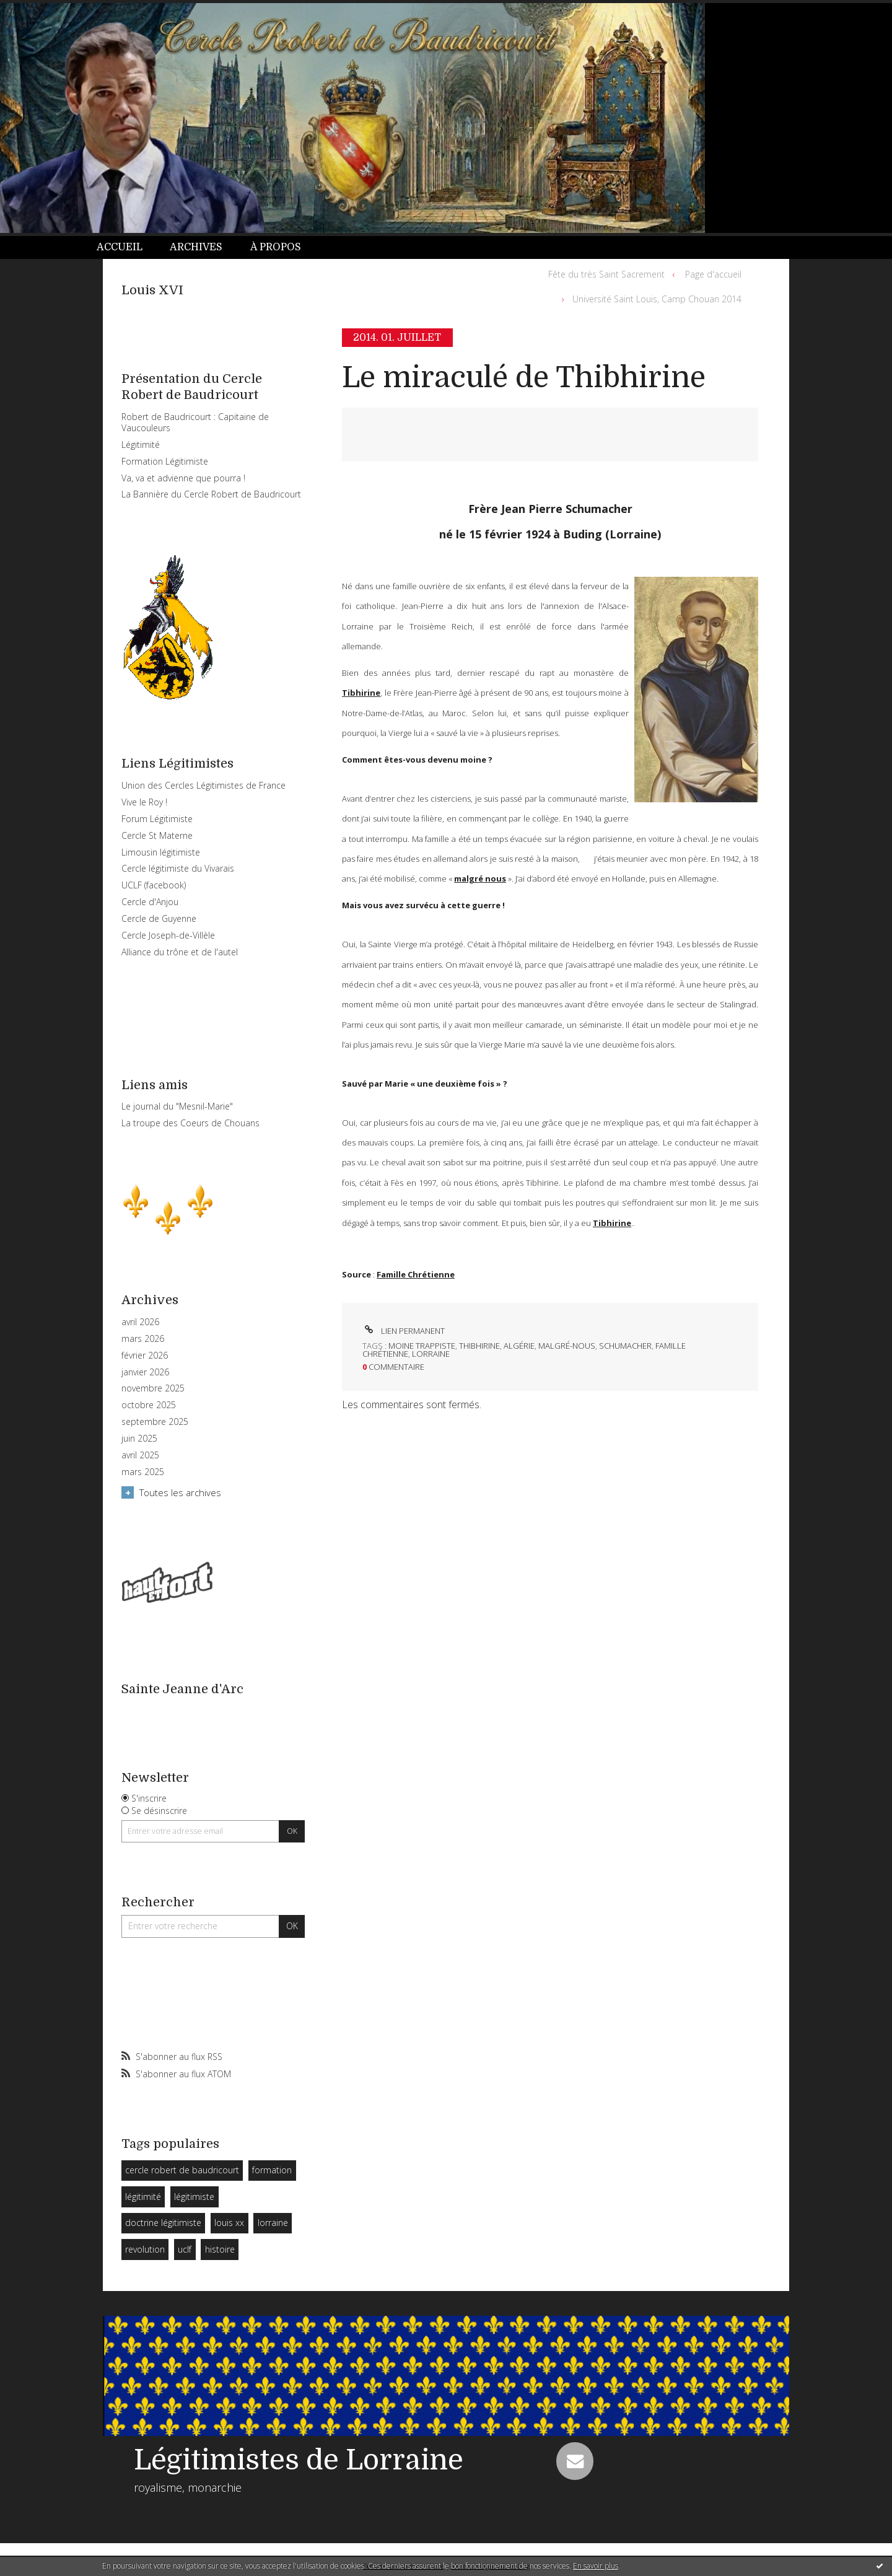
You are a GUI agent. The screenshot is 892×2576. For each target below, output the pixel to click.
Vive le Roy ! (144, 802)
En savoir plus (595, 2566)
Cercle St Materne (157, 835)
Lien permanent (403, 1330)
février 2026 (144, 1355)
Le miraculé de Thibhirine (524, 377)
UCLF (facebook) (153, 885)
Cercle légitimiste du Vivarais (177, 868)
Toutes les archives (180, 1492)
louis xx (229, 2222)
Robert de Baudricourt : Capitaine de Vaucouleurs (195, 422)
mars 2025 (142, 1472)
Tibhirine (361, 692)
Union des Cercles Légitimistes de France (203, 785)
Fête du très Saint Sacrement (606, 274)
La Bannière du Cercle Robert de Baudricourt (211, 494)
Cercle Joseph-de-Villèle (168, 935)
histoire (220, 2249)
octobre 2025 (148, 1405)
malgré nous (480, 878)
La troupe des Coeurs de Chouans (190, 1123)
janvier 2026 (145, 1372)
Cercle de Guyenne (158, 918)
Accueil (119, 247)
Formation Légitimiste (164, 461)
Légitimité (140, 444)
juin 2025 (139, 1438)
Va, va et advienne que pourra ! (183, 478)
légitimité (143, 2196)
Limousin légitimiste (160, 852)
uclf (184, 2249)
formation (272, 2170)
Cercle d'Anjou (149, 902)
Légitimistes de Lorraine (298, 2460)
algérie (519, 1345)
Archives (196, 247)
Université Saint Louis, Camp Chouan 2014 (656, 299)
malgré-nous (566, 1345)
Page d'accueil (713, 274)
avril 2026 (140, 1322)
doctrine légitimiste (163, 2222)
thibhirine (479, 1345)
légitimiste (194, 2196)
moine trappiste (421, 1345)
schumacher (625, 1345)
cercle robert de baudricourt (182, 2170)
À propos (275, 247)
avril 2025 (140, 1455)
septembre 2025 (154, 1421)
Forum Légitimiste (157, 819)
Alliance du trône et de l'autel (179, 952)
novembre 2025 (153, 1388)
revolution (145, 2249)
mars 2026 (142, 1338)
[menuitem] (126, 247)
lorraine (273, 2222)
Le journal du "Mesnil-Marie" (177, 1106)
